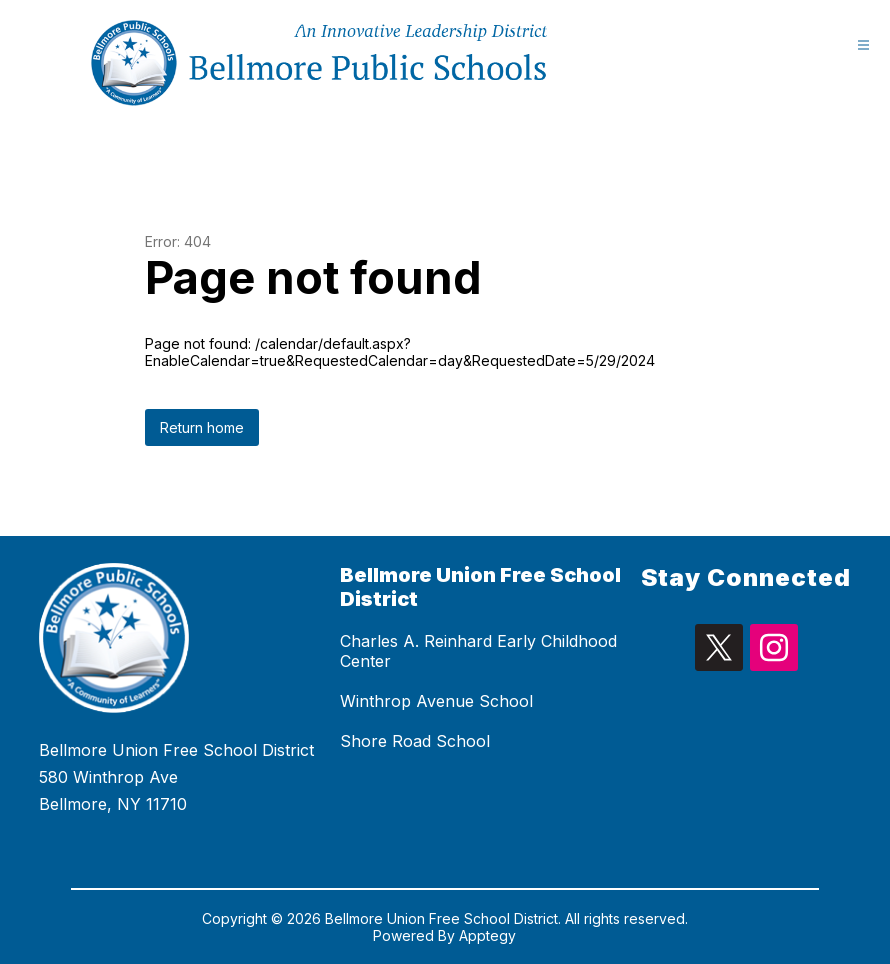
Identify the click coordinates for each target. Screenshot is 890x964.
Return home (202, 427)
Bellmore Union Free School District (480, 587)
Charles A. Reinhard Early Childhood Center (478, 651)
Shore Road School (415, 741)
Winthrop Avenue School (436, 701)
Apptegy (487, 935)
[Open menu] (863, 44)
